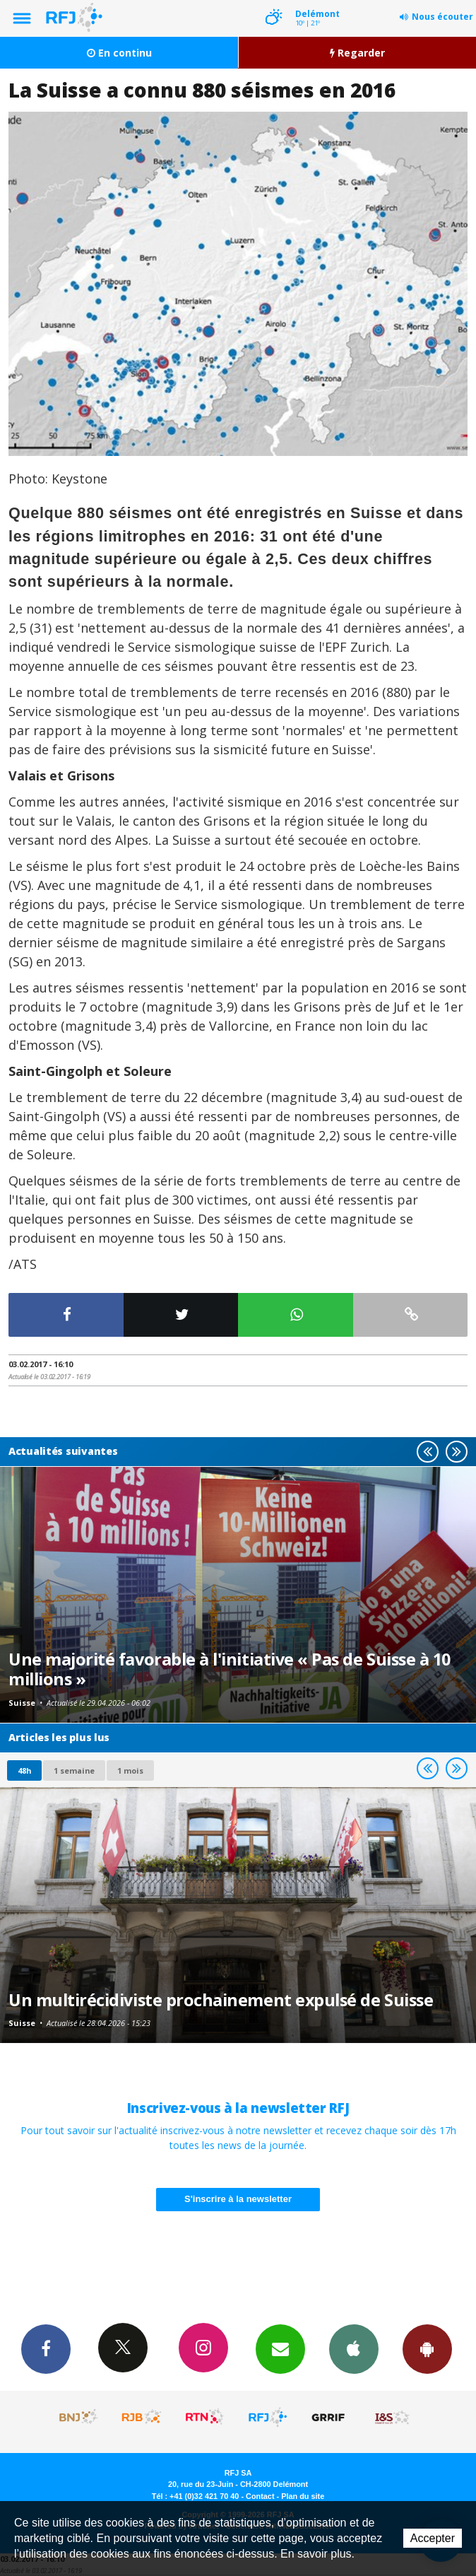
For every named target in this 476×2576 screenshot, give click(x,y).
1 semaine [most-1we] (74, 1770)
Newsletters (280, 2348)
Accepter (432, 2538)
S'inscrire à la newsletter (238, 2199)
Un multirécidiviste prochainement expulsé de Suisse (220, 2000)
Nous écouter (442, 17)
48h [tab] (24, 1770)
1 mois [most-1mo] (130, 1770)
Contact (260, 2496)
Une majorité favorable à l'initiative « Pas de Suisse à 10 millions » (229, 1669)
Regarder (357, 52)
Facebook (46, 2348)
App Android (427, 2348)
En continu (119, 52)
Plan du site (302, 2496)
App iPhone (354, 2348)
